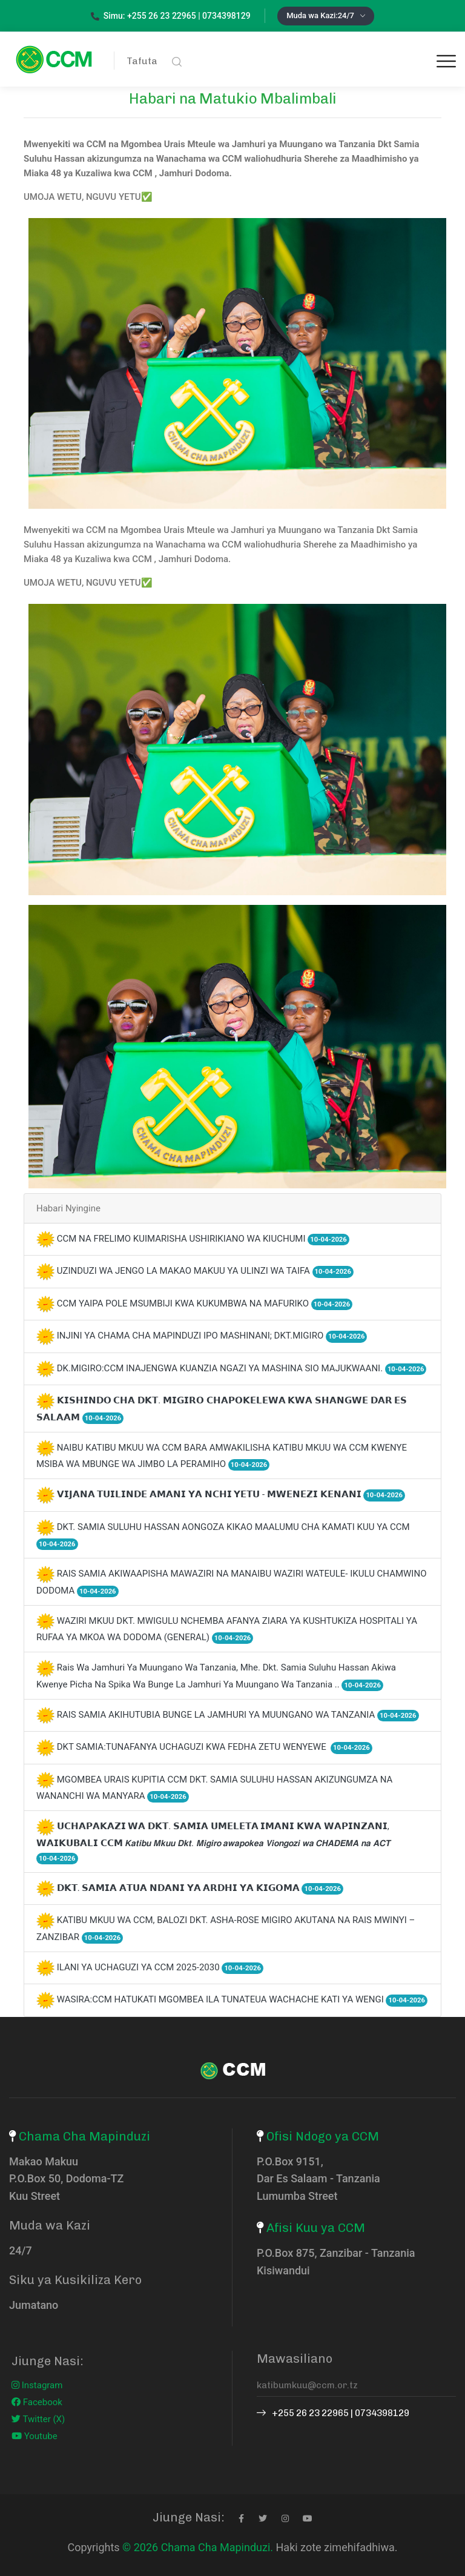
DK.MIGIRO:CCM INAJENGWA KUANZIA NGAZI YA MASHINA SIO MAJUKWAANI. (242, 1368)
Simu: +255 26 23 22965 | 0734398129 (171, 16)
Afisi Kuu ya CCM (315, 2227)
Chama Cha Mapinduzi (84, 2136)
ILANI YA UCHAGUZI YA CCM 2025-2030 (160, 1967)
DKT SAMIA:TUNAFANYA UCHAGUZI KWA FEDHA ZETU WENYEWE (214, 1746)
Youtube (35, 2436)
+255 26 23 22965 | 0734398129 (333, 2413)
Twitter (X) (38, 2419)
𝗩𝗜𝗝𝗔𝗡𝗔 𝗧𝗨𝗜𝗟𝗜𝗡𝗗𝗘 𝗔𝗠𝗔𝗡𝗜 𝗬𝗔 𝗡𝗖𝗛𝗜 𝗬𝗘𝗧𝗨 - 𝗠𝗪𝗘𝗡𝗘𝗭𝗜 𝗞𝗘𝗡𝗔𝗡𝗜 (231, 1494)
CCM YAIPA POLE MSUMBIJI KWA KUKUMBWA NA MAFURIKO (204, 1303)
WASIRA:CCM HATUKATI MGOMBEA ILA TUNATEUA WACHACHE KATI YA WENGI (242, 1999)
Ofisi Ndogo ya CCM (322, 2136)
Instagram (37, 2385)
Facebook (37, 2402)
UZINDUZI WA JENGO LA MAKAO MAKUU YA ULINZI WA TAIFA (205, 1270)
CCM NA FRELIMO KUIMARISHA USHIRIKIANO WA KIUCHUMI (203, 1238)
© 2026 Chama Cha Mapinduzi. (197, 2547)
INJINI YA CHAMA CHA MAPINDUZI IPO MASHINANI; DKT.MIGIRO (212, 1335)
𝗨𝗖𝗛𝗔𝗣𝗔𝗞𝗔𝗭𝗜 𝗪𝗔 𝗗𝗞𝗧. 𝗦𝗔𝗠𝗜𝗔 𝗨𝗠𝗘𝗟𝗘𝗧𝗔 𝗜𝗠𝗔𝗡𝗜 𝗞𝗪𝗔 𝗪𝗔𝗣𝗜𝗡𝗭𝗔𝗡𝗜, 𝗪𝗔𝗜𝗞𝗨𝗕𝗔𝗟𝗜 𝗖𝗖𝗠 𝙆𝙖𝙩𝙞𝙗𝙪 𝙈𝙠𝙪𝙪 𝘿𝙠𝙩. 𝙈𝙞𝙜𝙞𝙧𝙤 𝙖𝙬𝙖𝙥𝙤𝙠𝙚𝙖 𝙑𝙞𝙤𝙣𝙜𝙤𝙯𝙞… (213, 1841)
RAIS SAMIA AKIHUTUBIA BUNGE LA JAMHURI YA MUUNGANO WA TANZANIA (238, 1714)
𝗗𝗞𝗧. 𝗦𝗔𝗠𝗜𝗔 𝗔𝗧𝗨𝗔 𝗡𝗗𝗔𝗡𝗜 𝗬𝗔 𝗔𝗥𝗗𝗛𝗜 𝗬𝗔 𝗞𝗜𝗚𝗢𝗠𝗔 (200, 1887)
